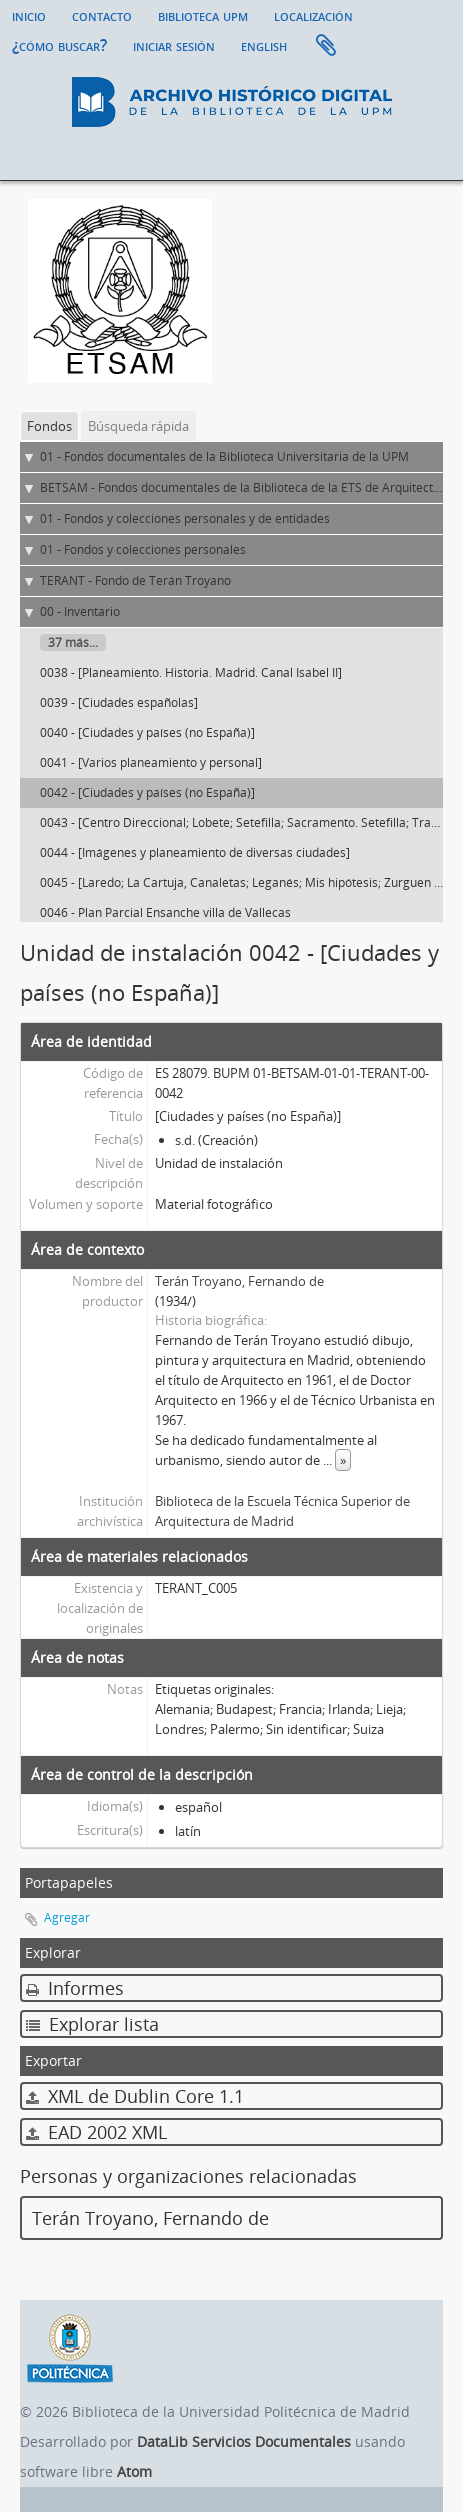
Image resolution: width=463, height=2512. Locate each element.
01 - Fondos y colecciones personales (143, 549)
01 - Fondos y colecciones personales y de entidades (185, 518)
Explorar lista (92, 2024)
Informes (75, 1988)
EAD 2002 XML (96, 2132)
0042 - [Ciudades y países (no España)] (147, 792)
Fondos (49, 426)
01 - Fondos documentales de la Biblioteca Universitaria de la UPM (224, 456)
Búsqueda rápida (138, 426)
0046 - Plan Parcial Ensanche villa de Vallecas (165, 912)
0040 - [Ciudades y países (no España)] (147, 732)
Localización (313, 15)
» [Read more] (343, 1460)
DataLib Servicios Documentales (244, 2441)
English (264, 45)
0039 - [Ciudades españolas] (119, 702)
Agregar (67, 1917)
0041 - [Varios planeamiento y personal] (151, 762)
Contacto (102, 15)
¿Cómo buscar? (59, 45)
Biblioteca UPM (203, 15)
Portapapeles (326, 46)
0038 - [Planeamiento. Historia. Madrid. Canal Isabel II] (191, 672)
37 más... (73, 642)
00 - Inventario (80, 611)
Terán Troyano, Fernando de (239, 1281)
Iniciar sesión (174, 45)
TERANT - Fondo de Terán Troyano (135, 580)
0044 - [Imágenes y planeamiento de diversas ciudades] (195, 852)
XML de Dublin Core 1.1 (135, 2096)
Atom (134, 2471)
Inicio (29, 15)
